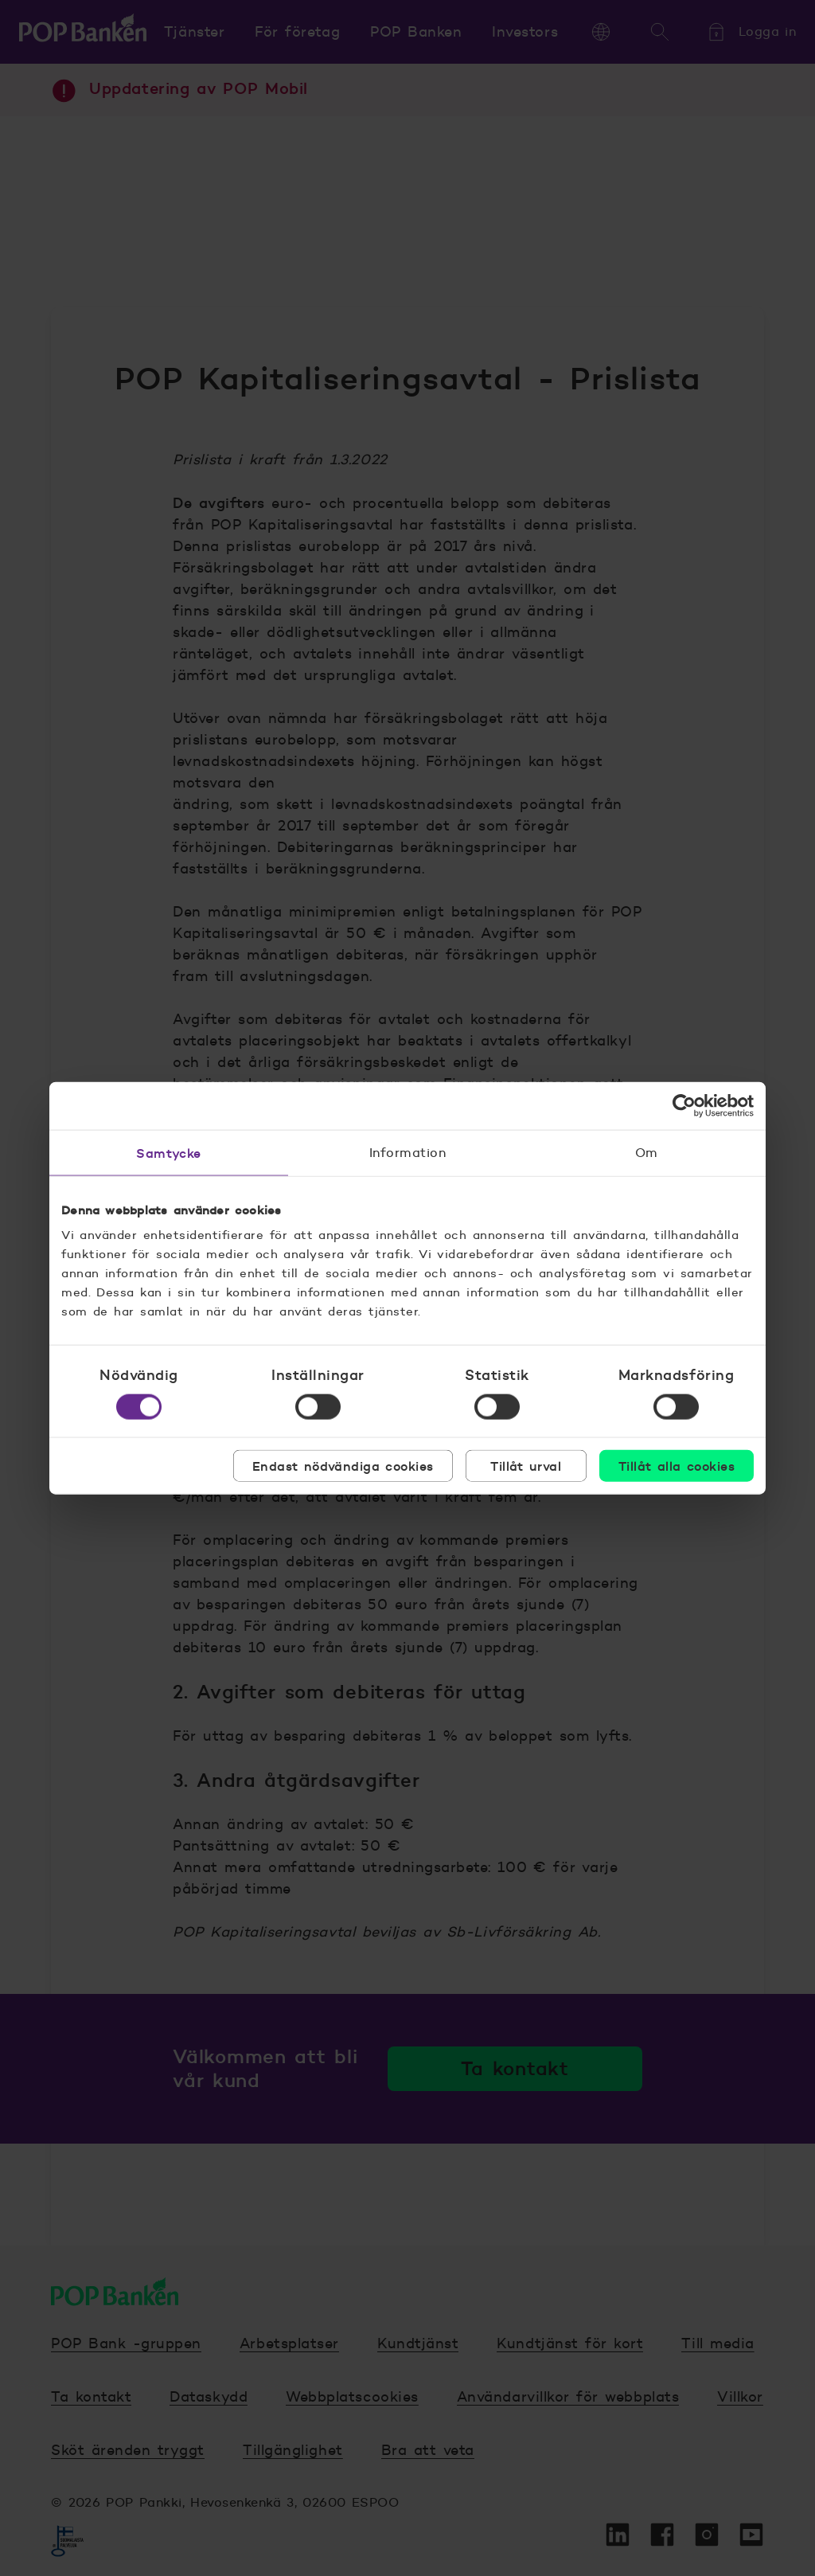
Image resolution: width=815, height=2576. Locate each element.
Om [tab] (646, 1151)
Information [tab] (407, 1151)
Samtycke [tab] (168, 1152)
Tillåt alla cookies (676, 1466)
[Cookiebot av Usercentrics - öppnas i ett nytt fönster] (684, 1105)
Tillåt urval (525, 1466)
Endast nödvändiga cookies (343, 1466)
